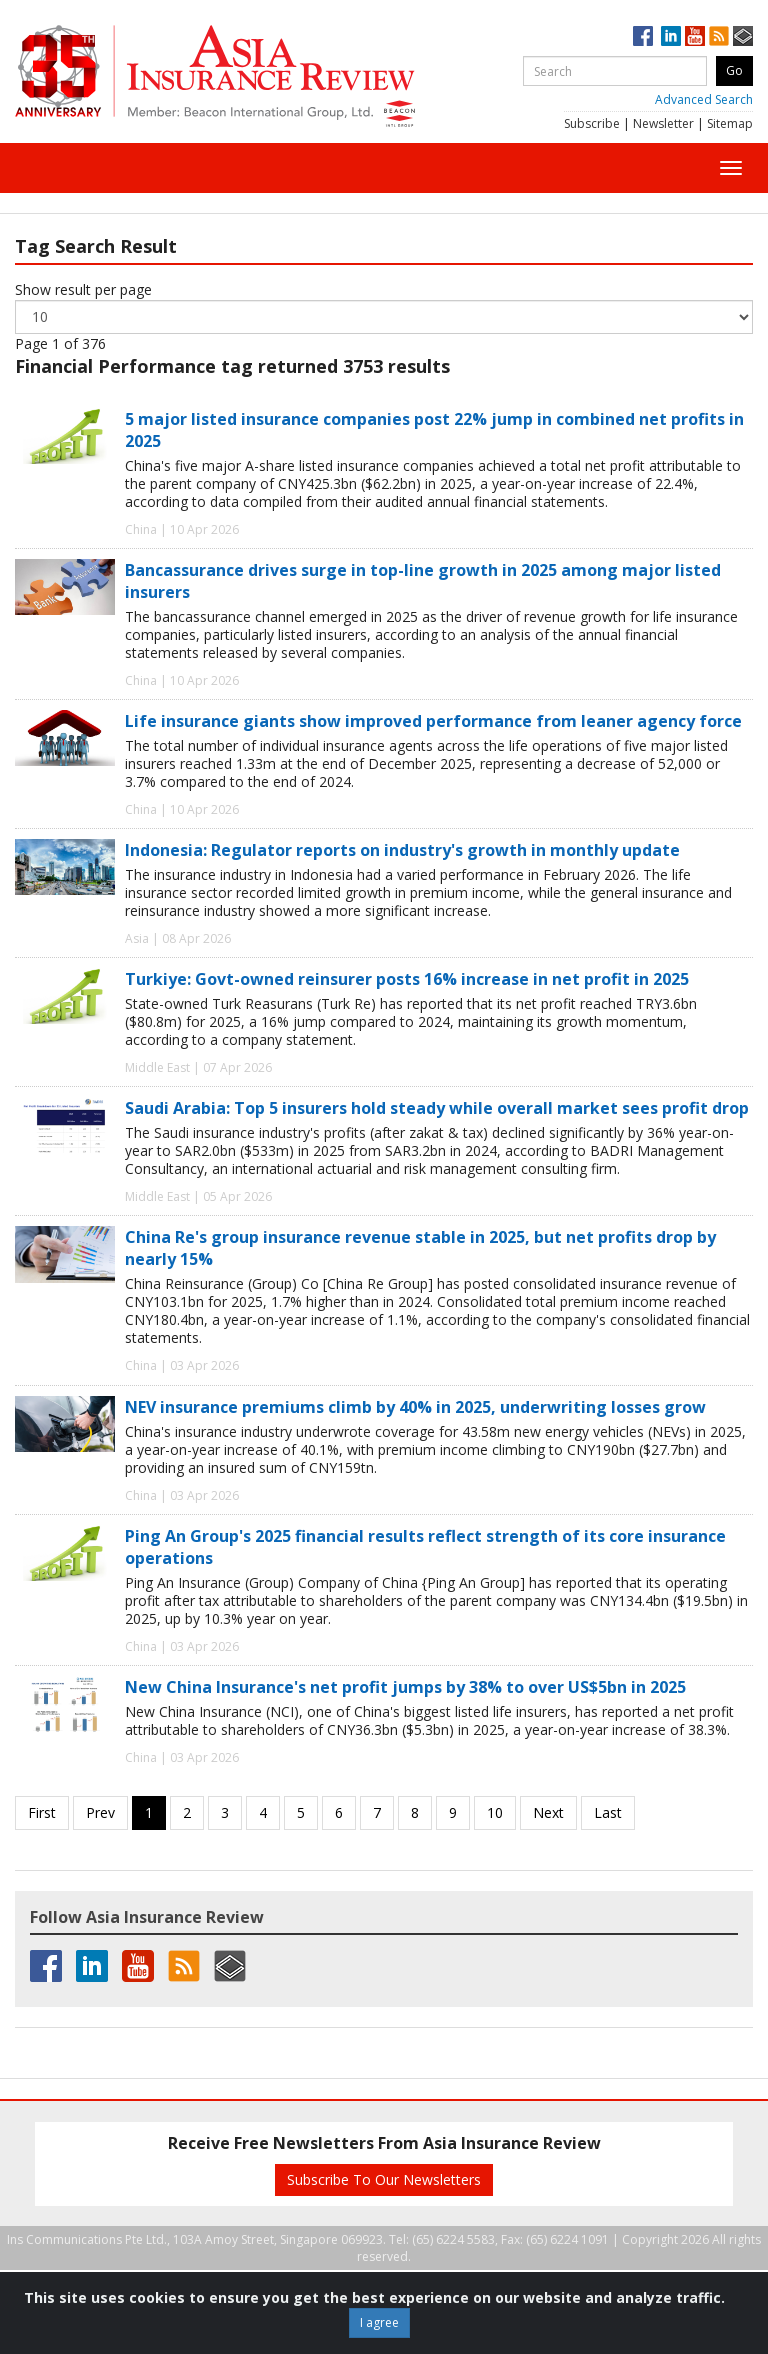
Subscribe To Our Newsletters (384, 2179)
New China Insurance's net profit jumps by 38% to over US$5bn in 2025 (405, 1687)
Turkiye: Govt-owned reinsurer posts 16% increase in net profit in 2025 (407, 979)
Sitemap (730, 123)
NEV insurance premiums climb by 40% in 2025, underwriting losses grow (415, 1407)
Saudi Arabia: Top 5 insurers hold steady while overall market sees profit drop (437, 1108)
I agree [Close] (379, 2322)
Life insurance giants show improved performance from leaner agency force (433, 721)
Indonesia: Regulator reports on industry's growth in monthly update (402, 850)
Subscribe (592, 123)
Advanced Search (704, 99)
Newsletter (663, 123)
